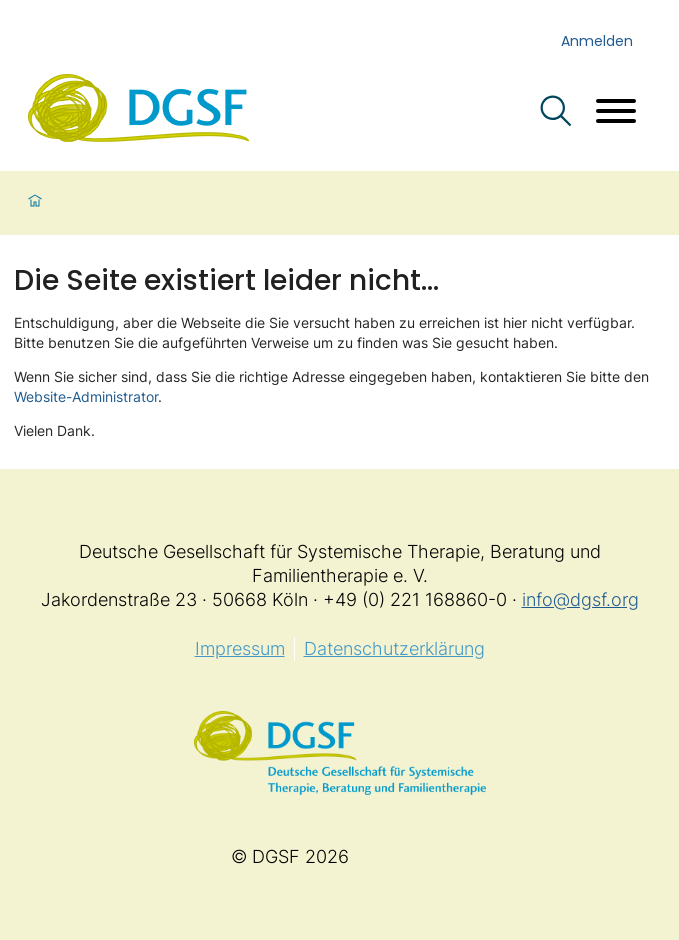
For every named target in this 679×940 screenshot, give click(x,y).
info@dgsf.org (580, 599)
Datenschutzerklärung (394, 648)
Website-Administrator (86, 396)
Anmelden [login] (597, 41)
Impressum (240, 648)
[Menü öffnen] (616, 113)
